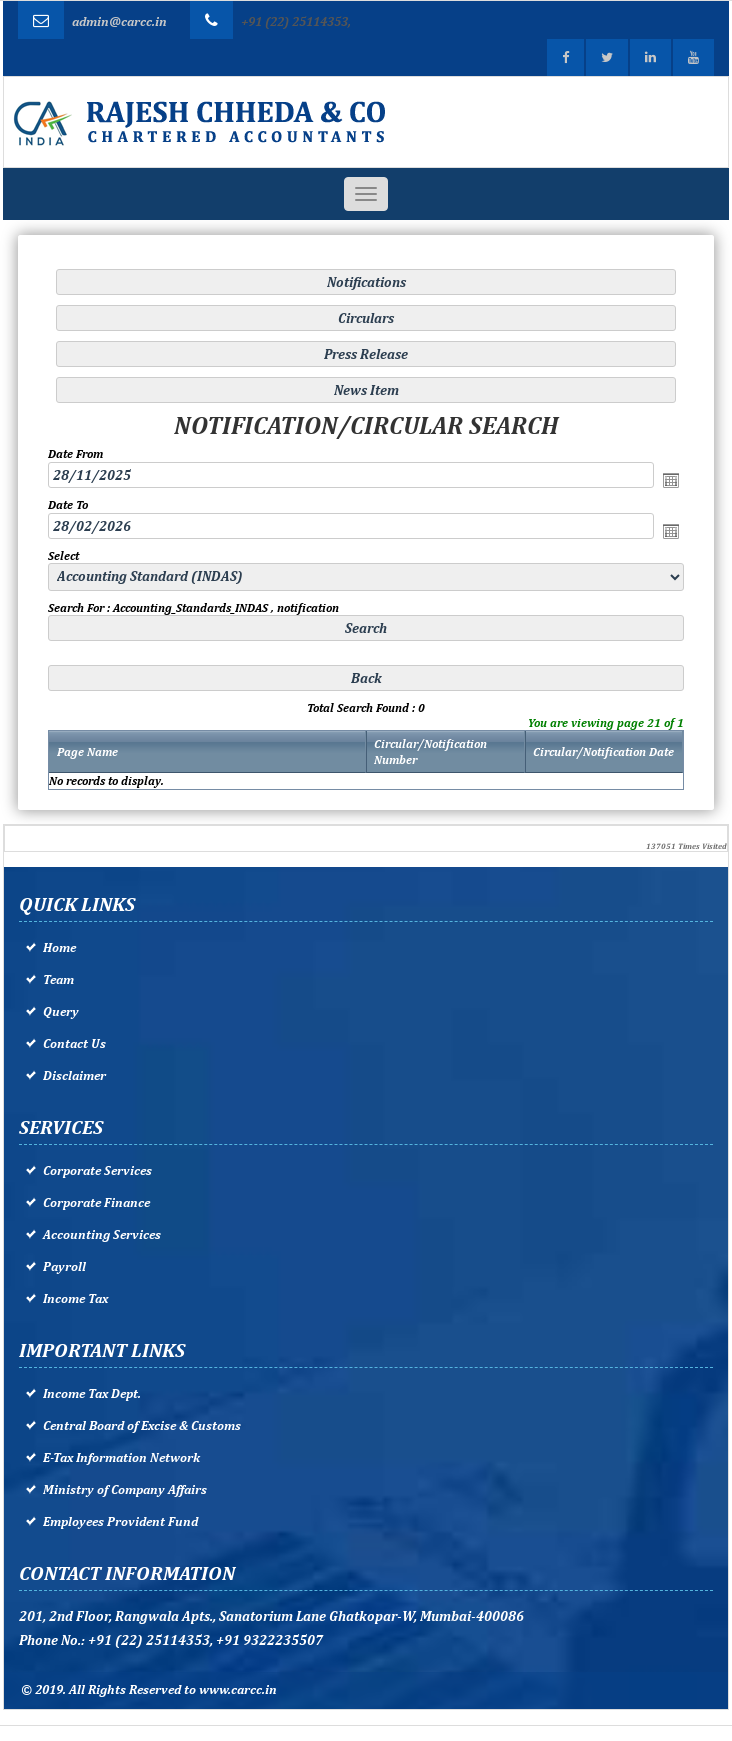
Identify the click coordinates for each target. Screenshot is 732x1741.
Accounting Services (102, 1234)
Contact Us (74, 1043)
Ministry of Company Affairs (125, 1489)
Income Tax (75, 1298)
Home (59, 947)
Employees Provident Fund (120, 1521)
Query (61, 1011)
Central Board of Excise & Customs (142, 1425)
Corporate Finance (96, 1202)
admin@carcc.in (119, 21)
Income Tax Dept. (92, 1393)
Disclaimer (74, 1075)
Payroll (64, 1266)
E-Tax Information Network (121, 1457)
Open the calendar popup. (670, 480)
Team (58, 979)
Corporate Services (97, 1170)
